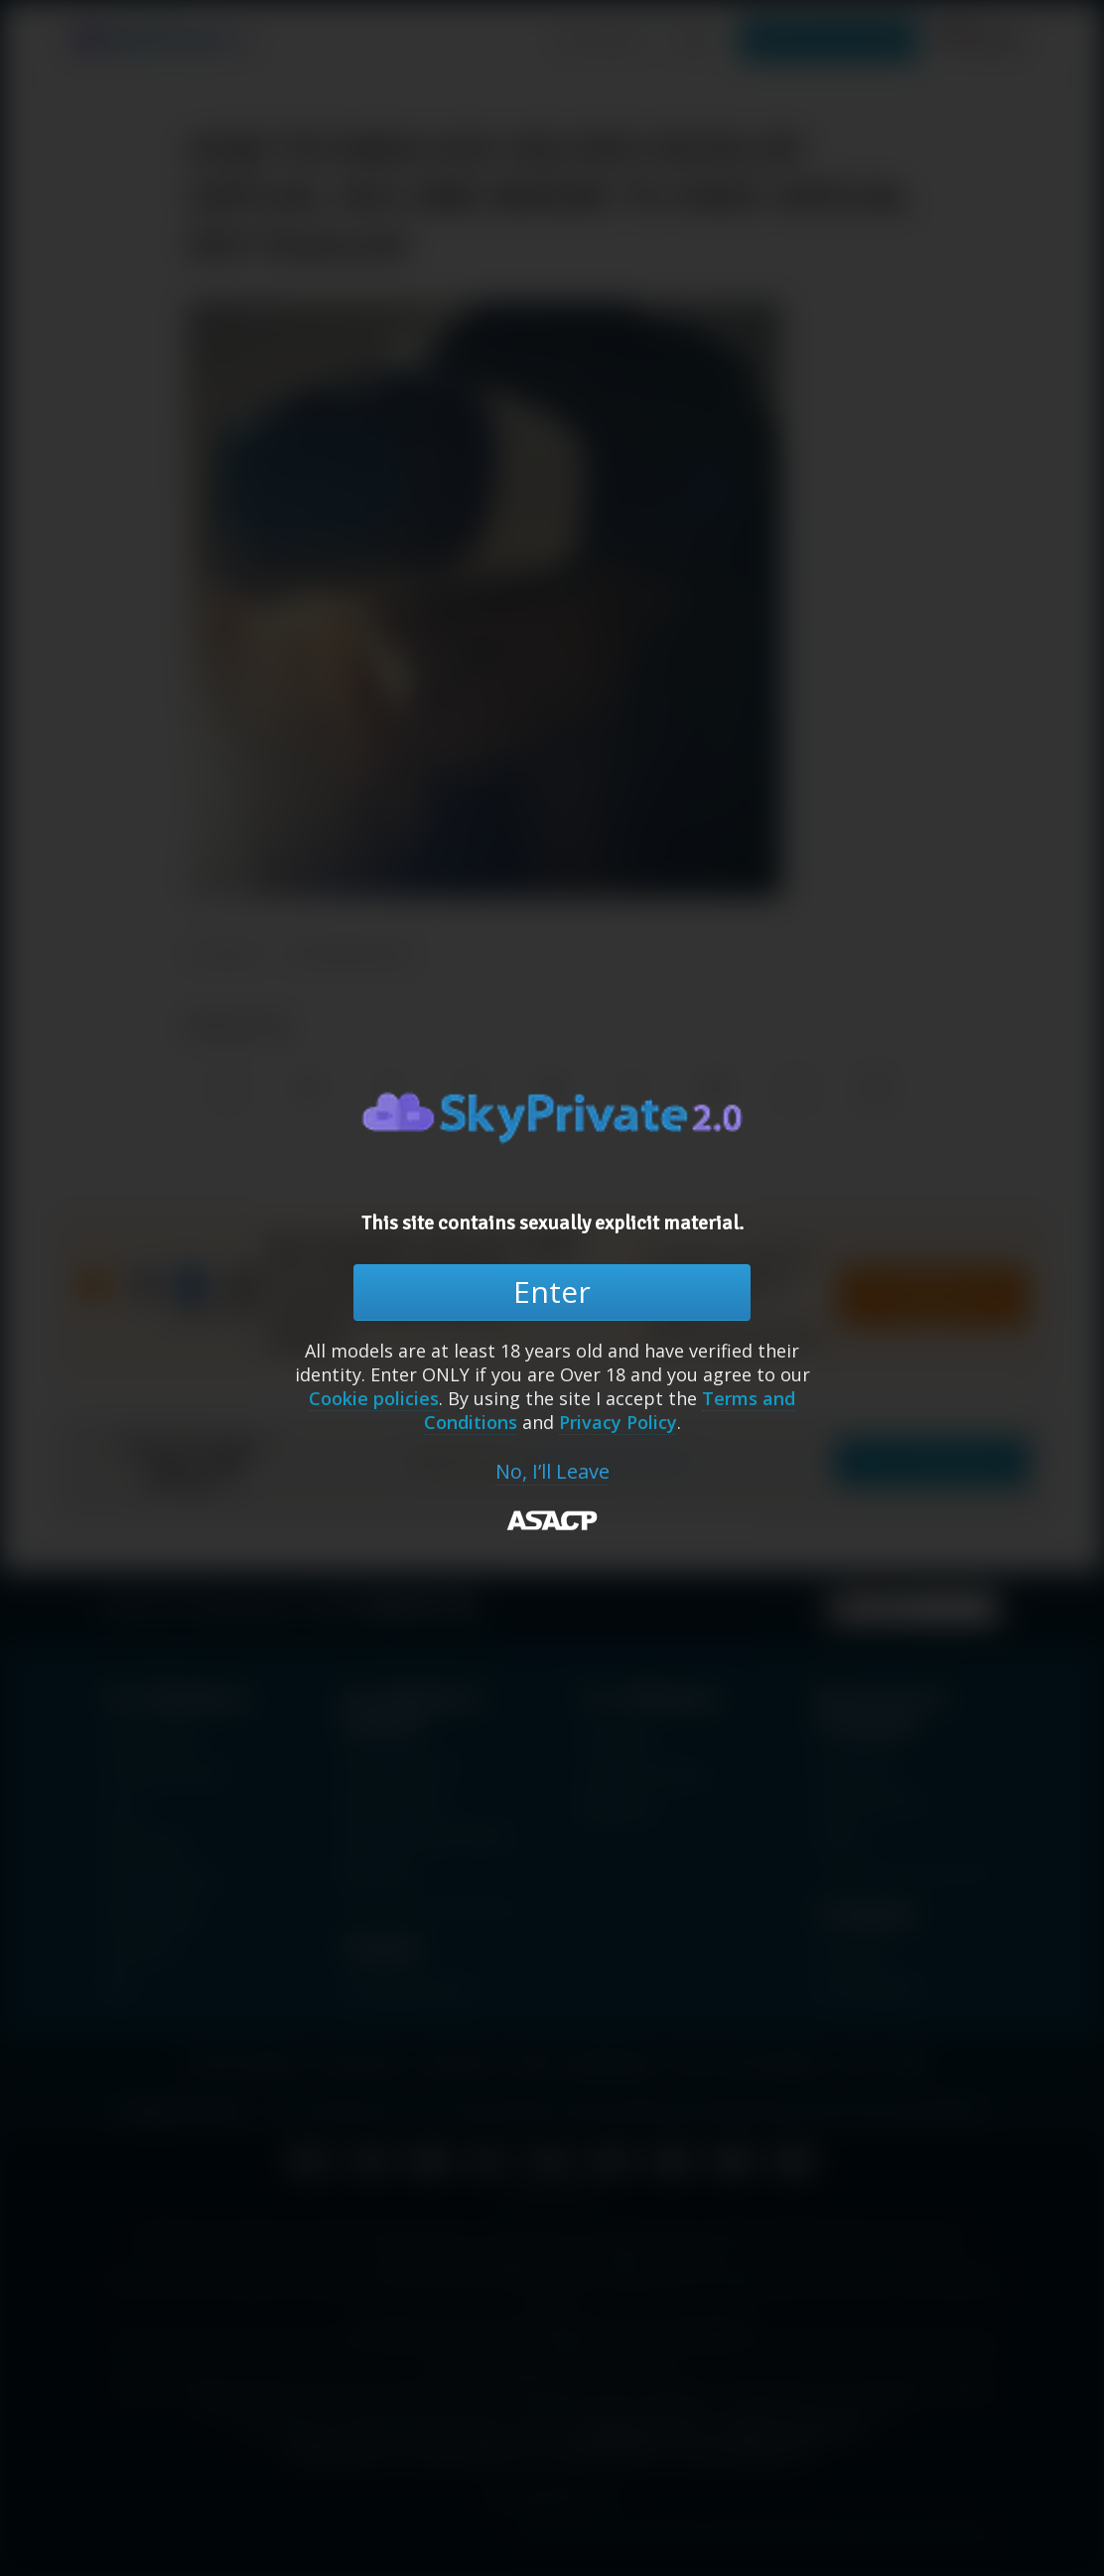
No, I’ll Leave (552, 1472)
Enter (552, 1291)
